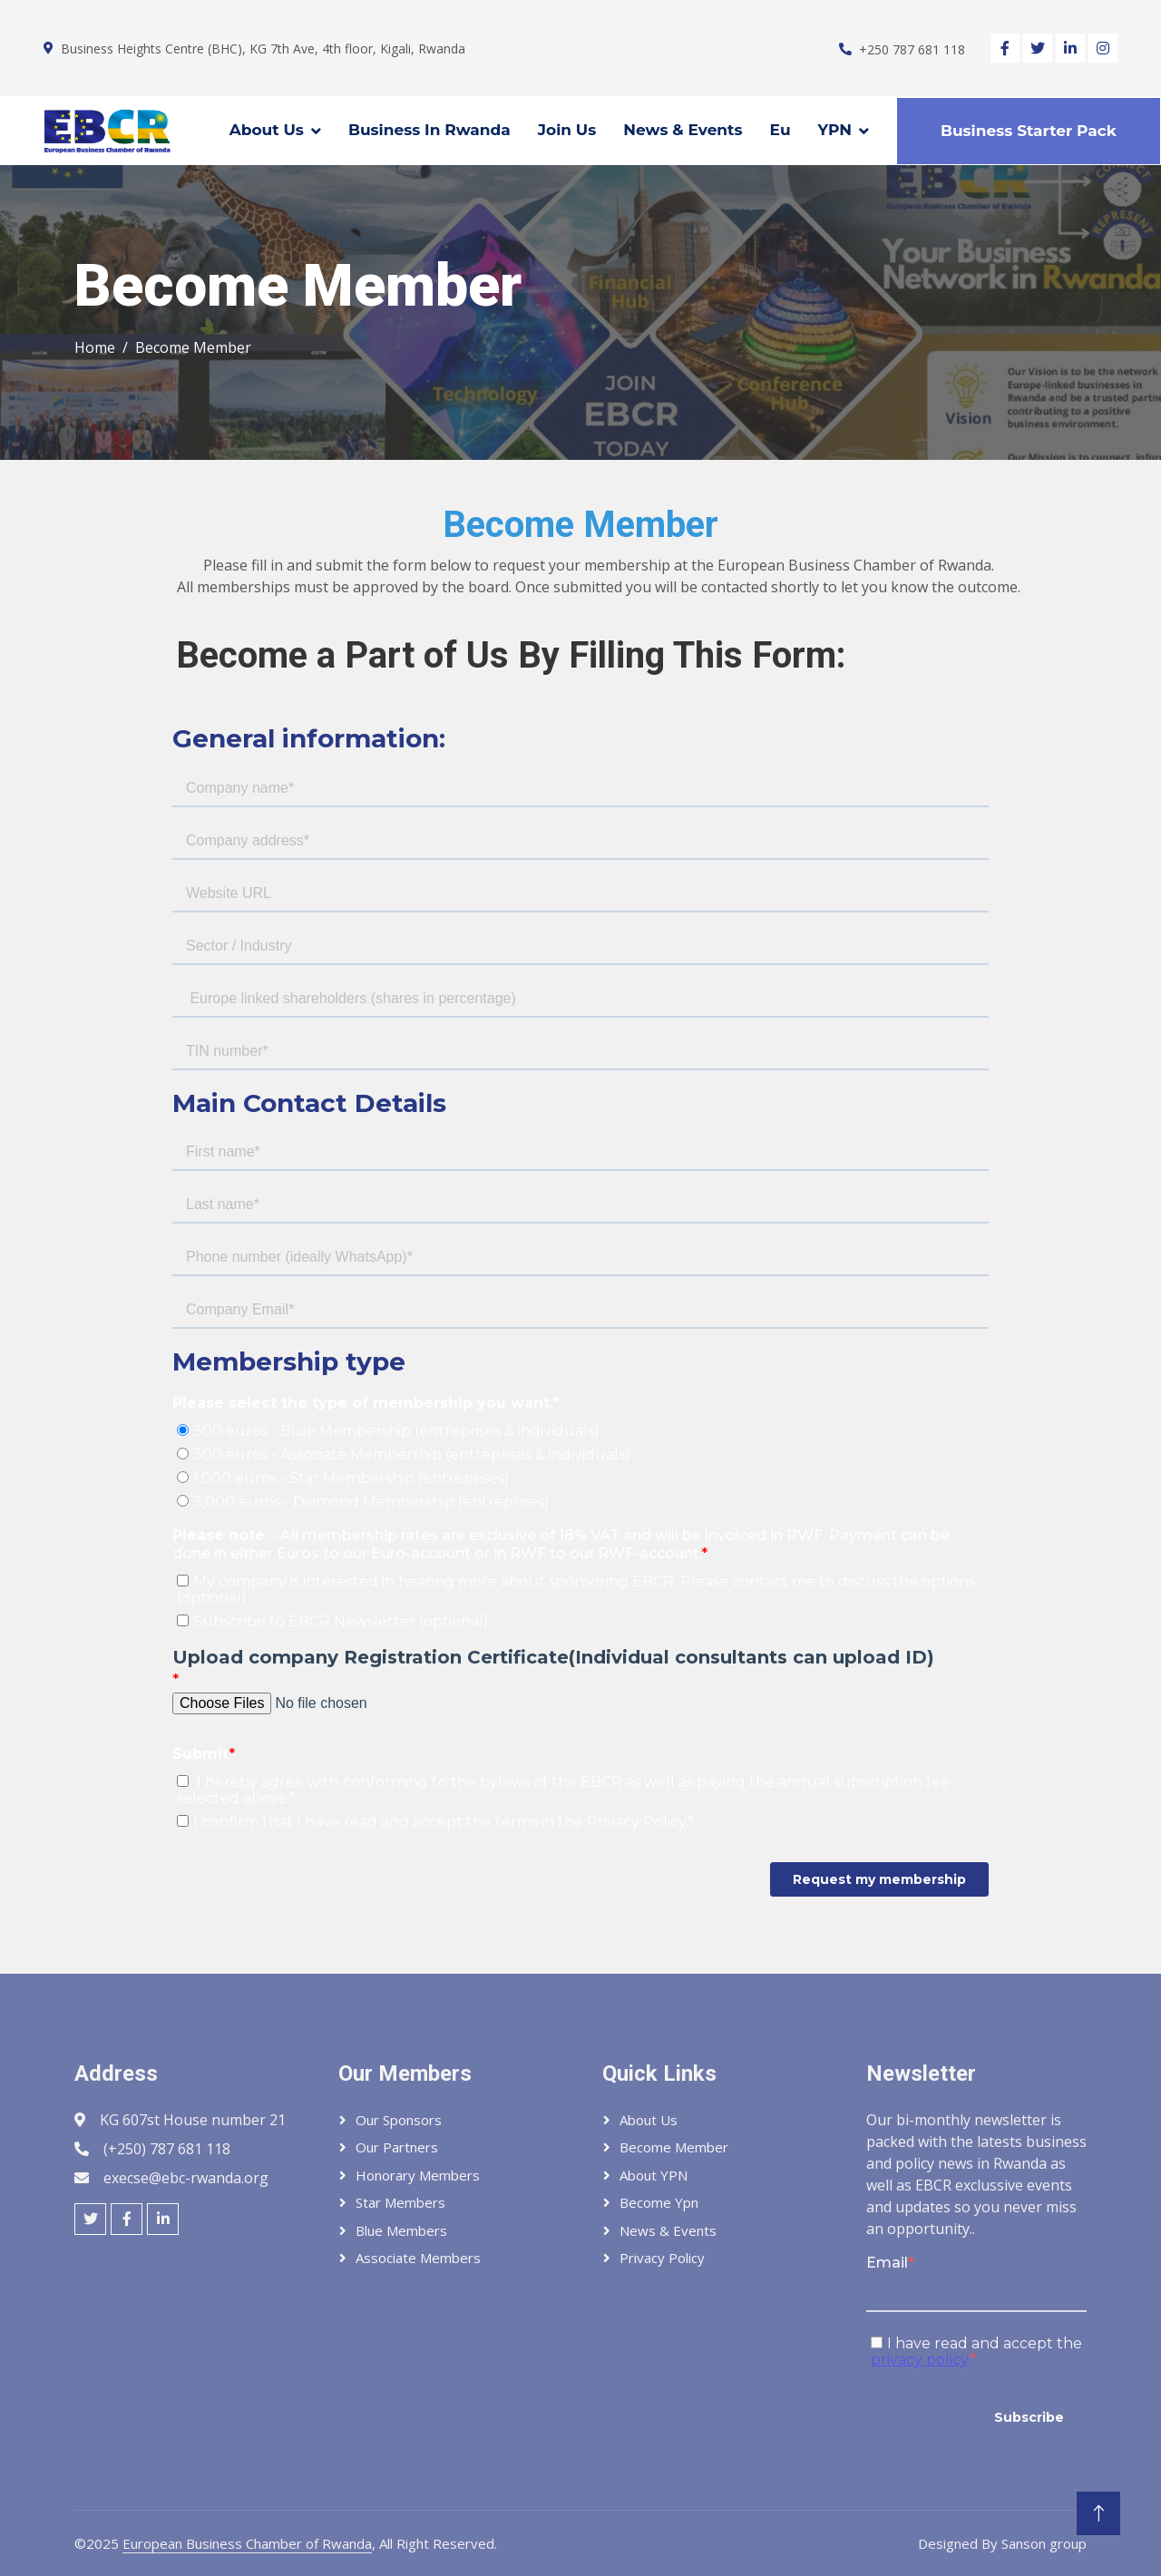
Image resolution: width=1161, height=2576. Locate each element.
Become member (674, 2147)
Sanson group (1044, 2543)
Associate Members (418, 2258)
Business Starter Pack (1029, 131)
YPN (835, 130)
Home (94, 347)
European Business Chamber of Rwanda (247, 2543)
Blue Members (401, 2230)
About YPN (654, 2175)
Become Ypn (659, 2202)
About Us (266, 130)
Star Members (400, 2202)
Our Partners (397, 2147)
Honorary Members (418, 2175)
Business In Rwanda (429, 130)
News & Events (682, 130)
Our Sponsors (399, 2120)
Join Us (567, 130)
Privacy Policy (662, 2258)
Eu (780, 130)
